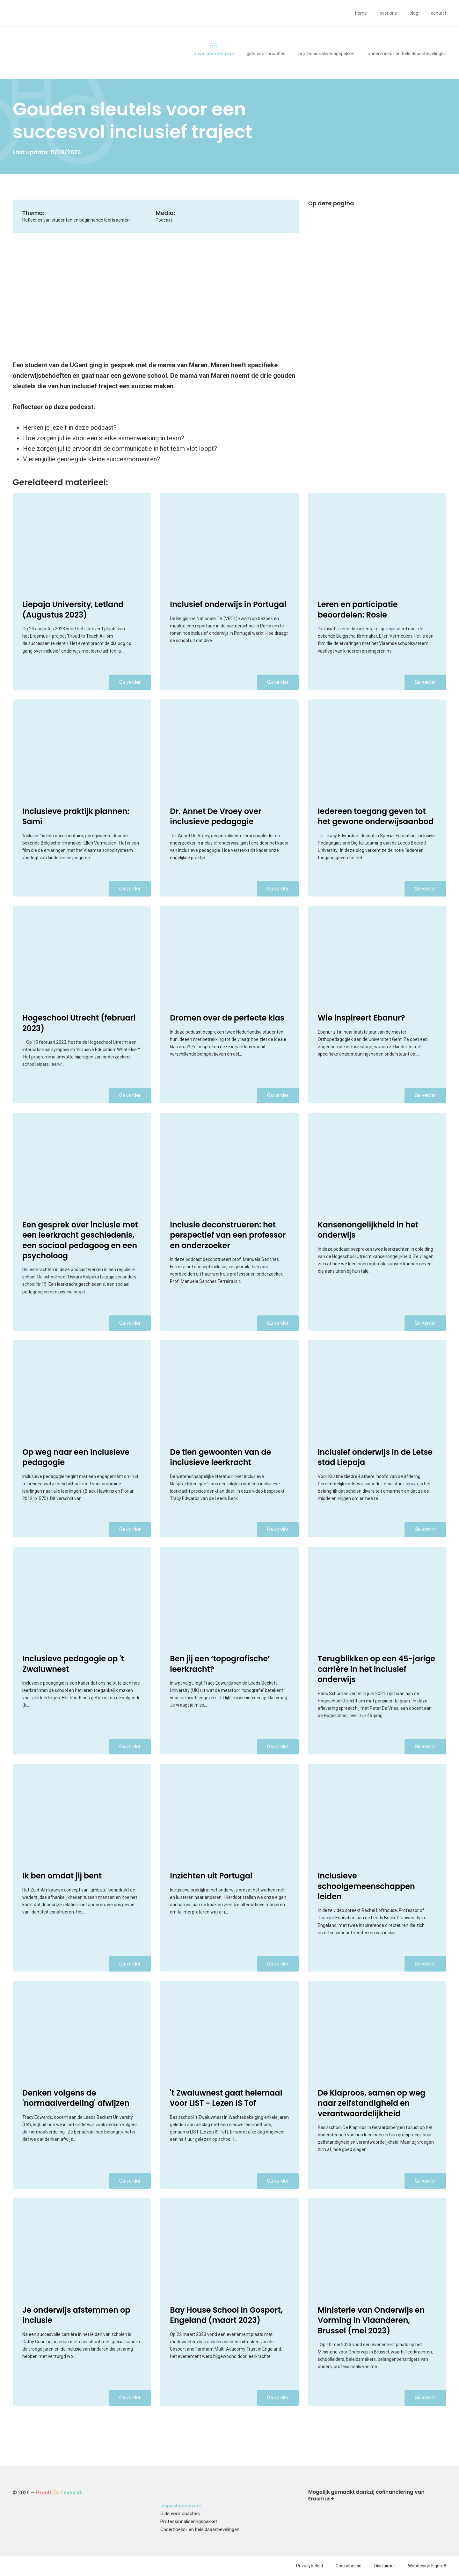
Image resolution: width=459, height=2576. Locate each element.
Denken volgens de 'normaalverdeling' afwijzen (75, 2098)
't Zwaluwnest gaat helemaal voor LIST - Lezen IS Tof (226, 2098)
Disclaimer (384, 2565)
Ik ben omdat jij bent (62, 1875)
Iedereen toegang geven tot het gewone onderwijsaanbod (376, 816)
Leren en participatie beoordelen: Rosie (358, 609)
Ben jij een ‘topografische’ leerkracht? (220, 1663)
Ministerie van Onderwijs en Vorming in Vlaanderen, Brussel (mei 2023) (371, 2320)
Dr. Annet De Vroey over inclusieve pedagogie (215, 816)
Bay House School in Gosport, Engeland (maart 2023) (226, 2315)
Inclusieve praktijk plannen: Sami (75, 816)
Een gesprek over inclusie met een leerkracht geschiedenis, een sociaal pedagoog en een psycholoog (80, 1240)
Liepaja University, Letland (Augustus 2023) (72, 609)
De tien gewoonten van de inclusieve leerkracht (220, 1457)
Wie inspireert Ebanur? (361, 1018)
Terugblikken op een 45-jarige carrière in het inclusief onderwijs (376, 1669)
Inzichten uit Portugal (211, 1875)
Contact (438, 13)
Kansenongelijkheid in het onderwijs (368, 1229)
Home (361, 13)
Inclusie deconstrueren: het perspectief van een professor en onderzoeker (228, 1235)
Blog (414, 13)
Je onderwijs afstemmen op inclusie (76, 2315)
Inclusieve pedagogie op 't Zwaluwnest (73, 1663)
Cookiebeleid (348, 2565)
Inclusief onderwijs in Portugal (228, 604)
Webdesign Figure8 (427, 2565)
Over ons (388, 13)
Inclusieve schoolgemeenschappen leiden (366, 1886)
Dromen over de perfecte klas (227, 1018)
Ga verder (130, 682)
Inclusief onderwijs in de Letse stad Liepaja (375, 1457)
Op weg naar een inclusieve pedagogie (75, 1457)
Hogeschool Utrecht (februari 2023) (78, 1023)
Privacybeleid (309, 2565)
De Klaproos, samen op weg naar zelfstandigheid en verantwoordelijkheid (372, 2103)
